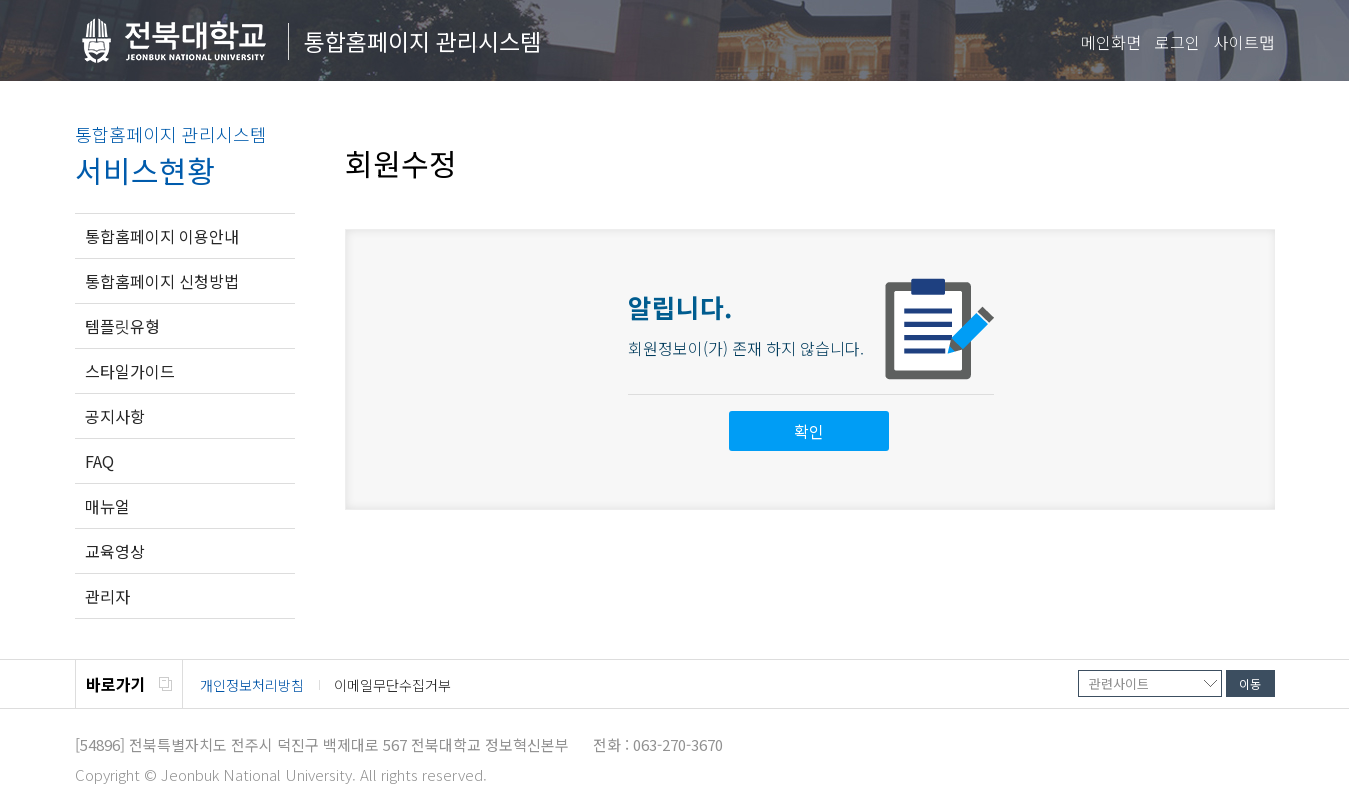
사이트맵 (1244, 42)
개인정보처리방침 (252, 685)
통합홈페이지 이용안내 (162, 236)
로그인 (1177, 42)
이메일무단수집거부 (392, 685)
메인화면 (1111, 42)
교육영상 (115, 551)
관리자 (107, 596)
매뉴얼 (107, 506)
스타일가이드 (130, 371)
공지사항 (115, 416)
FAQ (99, 461)
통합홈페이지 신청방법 (162, 281)
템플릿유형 (122, 326)
